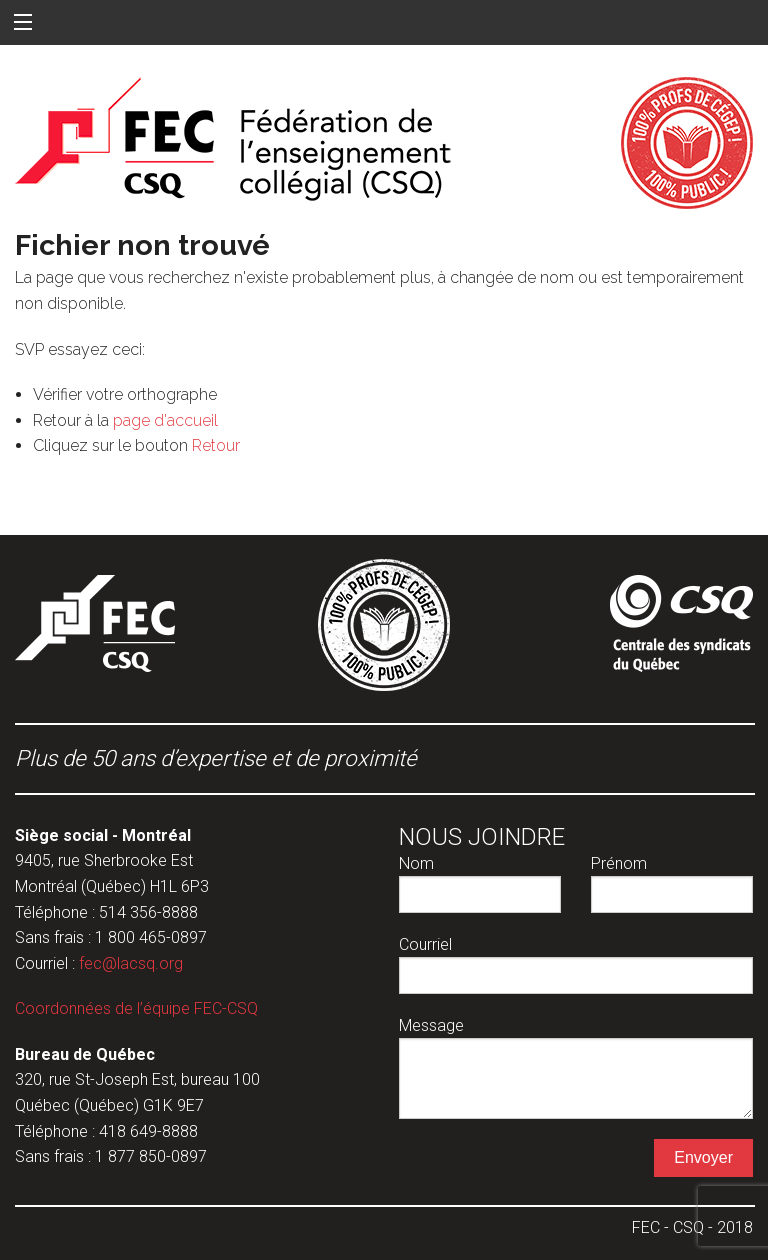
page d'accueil (165, 420)
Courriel (576, 964)
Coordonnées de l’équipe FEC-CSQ (136, 1008)
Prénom (672, 883)
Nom (480, 883)
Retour (216, 445)
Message (576, 1067)
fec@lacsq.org (131, 963)
